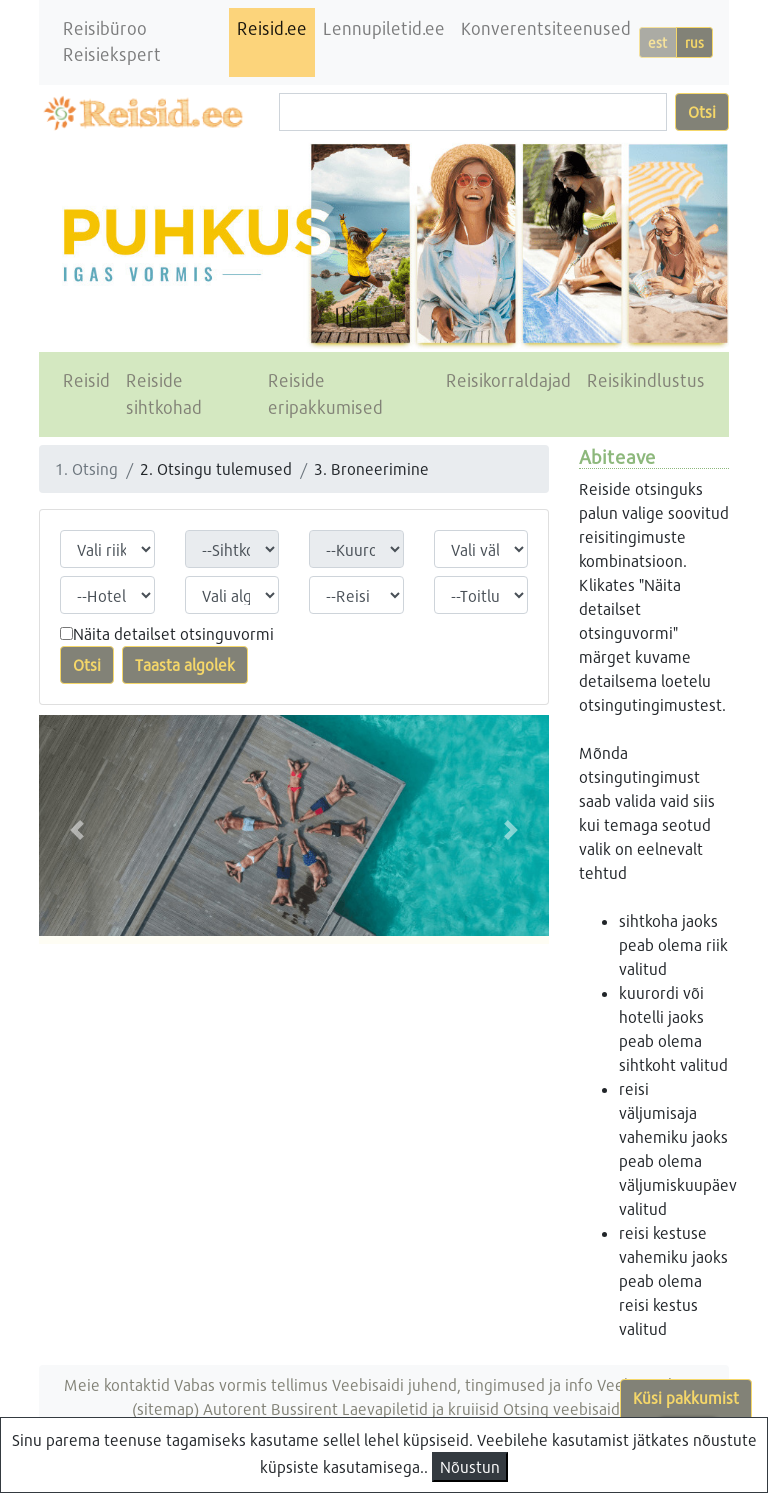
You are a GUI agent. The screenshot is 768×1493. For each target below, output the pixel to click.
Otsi (702, 111)
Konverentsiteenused (546, 28)
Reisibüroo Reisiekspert (112, 41)
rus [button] (694, 42)
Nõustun (470, 1466)
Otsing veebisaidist (570, 1408)
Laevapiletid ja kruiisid (420, 1408)
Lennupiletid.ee (384, 28)
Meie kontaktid (117, 1384)
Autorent (235, 1408)
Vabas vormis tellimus (251, 1384)
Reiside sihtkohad (164, 393)
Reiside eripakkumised (325, 393)
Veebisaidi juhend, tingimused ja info (462, 1384)
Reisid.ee (272, 28)
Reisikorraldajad (508, 380)
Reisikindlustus (646, 380)
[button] (77, 829)
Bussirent (304, 1408)
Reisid (86, 380)
